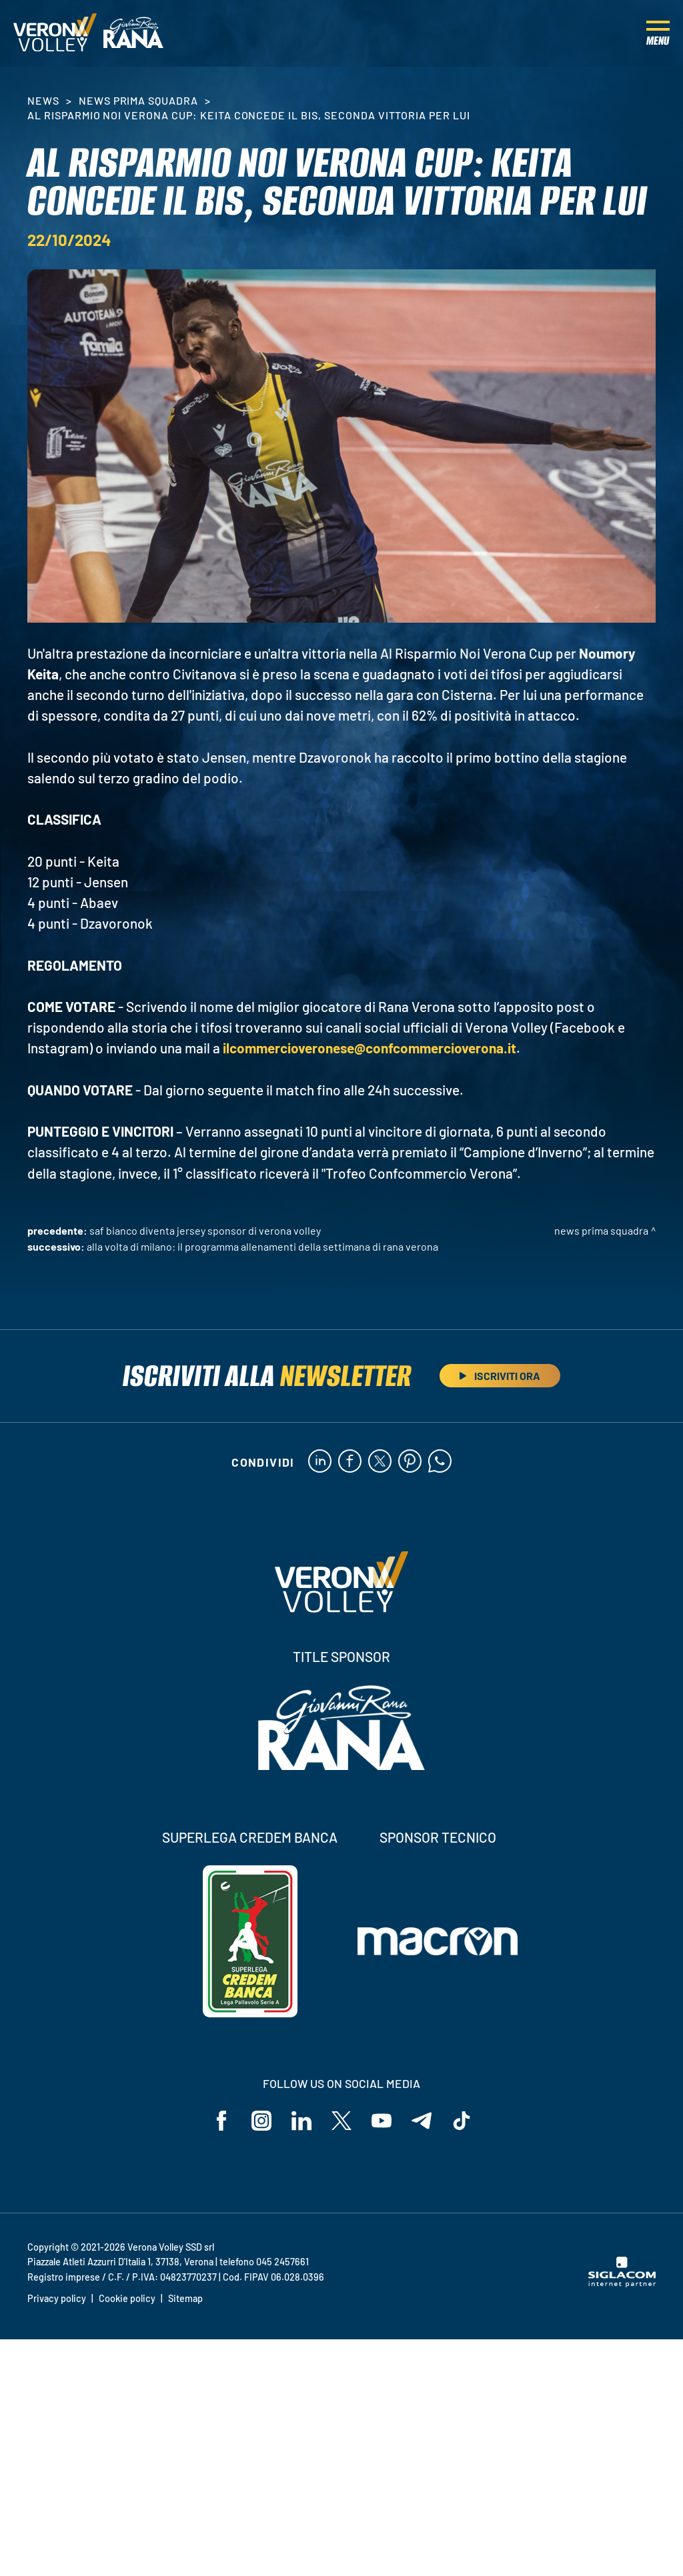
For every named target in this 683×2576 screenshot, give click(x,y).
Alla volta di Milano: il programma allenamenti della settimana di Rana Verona (262, 1246)
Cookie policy (127, 2298)
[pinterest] (410, 1462)
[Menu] (658, 33)
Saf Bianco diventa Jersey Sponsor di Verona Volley (205, 1230)
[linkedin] (319, 1462)
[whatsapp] (440, 1462)
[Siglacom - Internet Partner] (622, 2283)
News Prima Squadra (138, 100)
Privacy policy (56, 2298)
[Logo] (55, 33)
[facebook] (350, 1462)
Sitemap (185, 2298)
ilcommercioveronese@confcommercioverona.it (369, 1047)
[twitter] (380, 1462)
